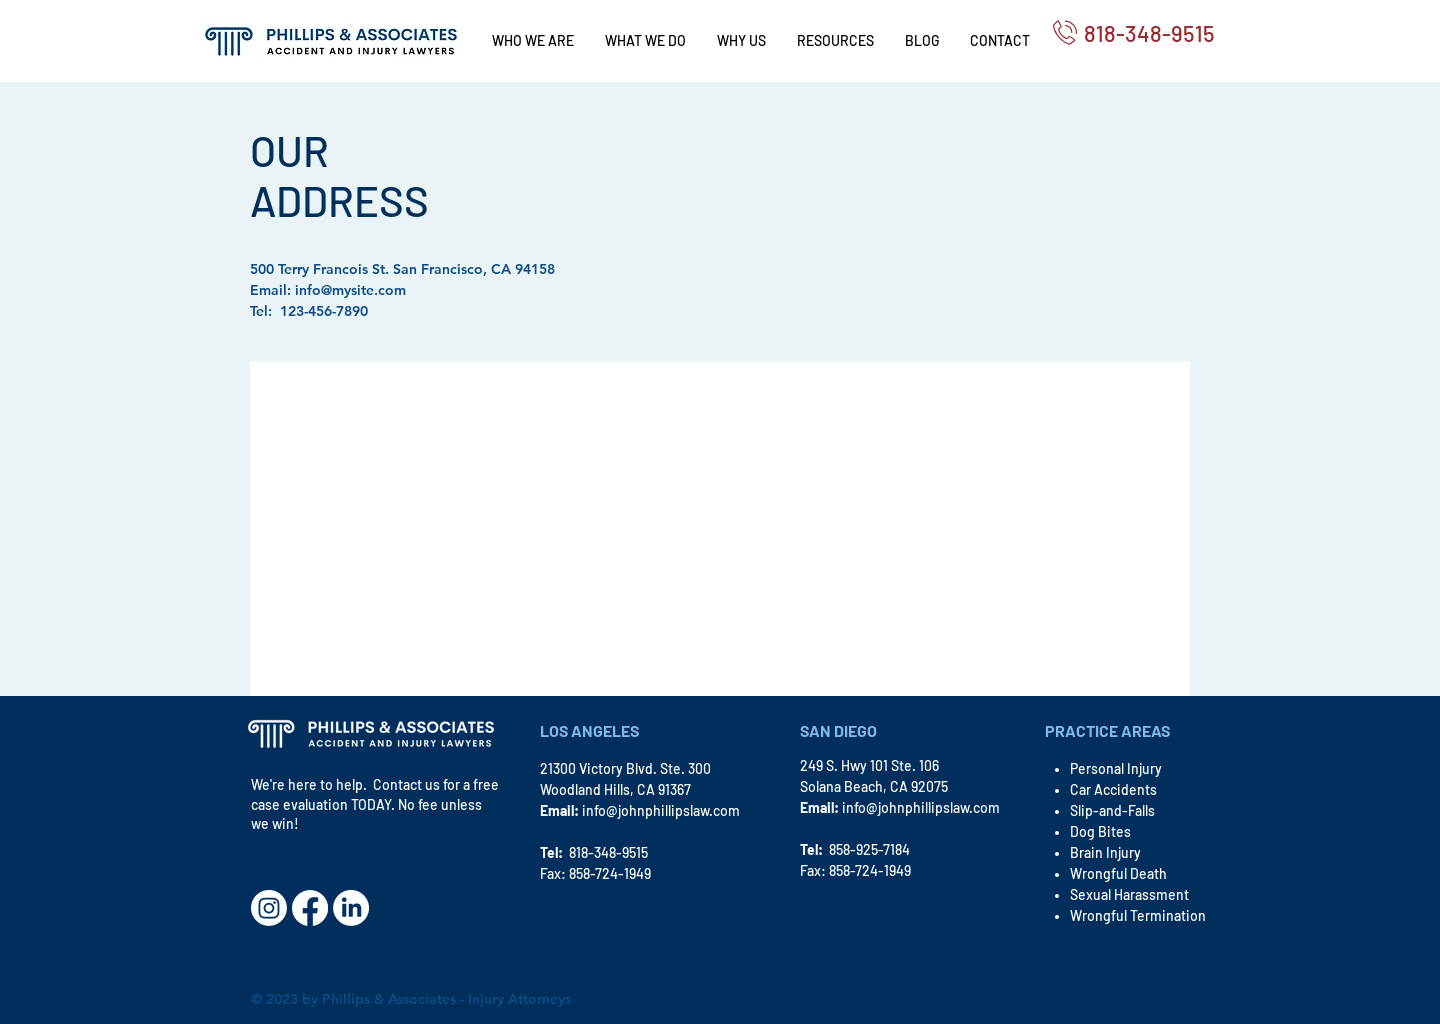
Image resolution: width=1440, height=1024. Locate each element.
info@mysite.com (350, 290)
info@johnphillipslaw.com (661, 810)
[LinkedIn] (351, 908)
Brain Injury (1105, 852)
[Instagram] (269, 908)
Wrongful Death (1118, 873)
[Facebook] (310, 908)
